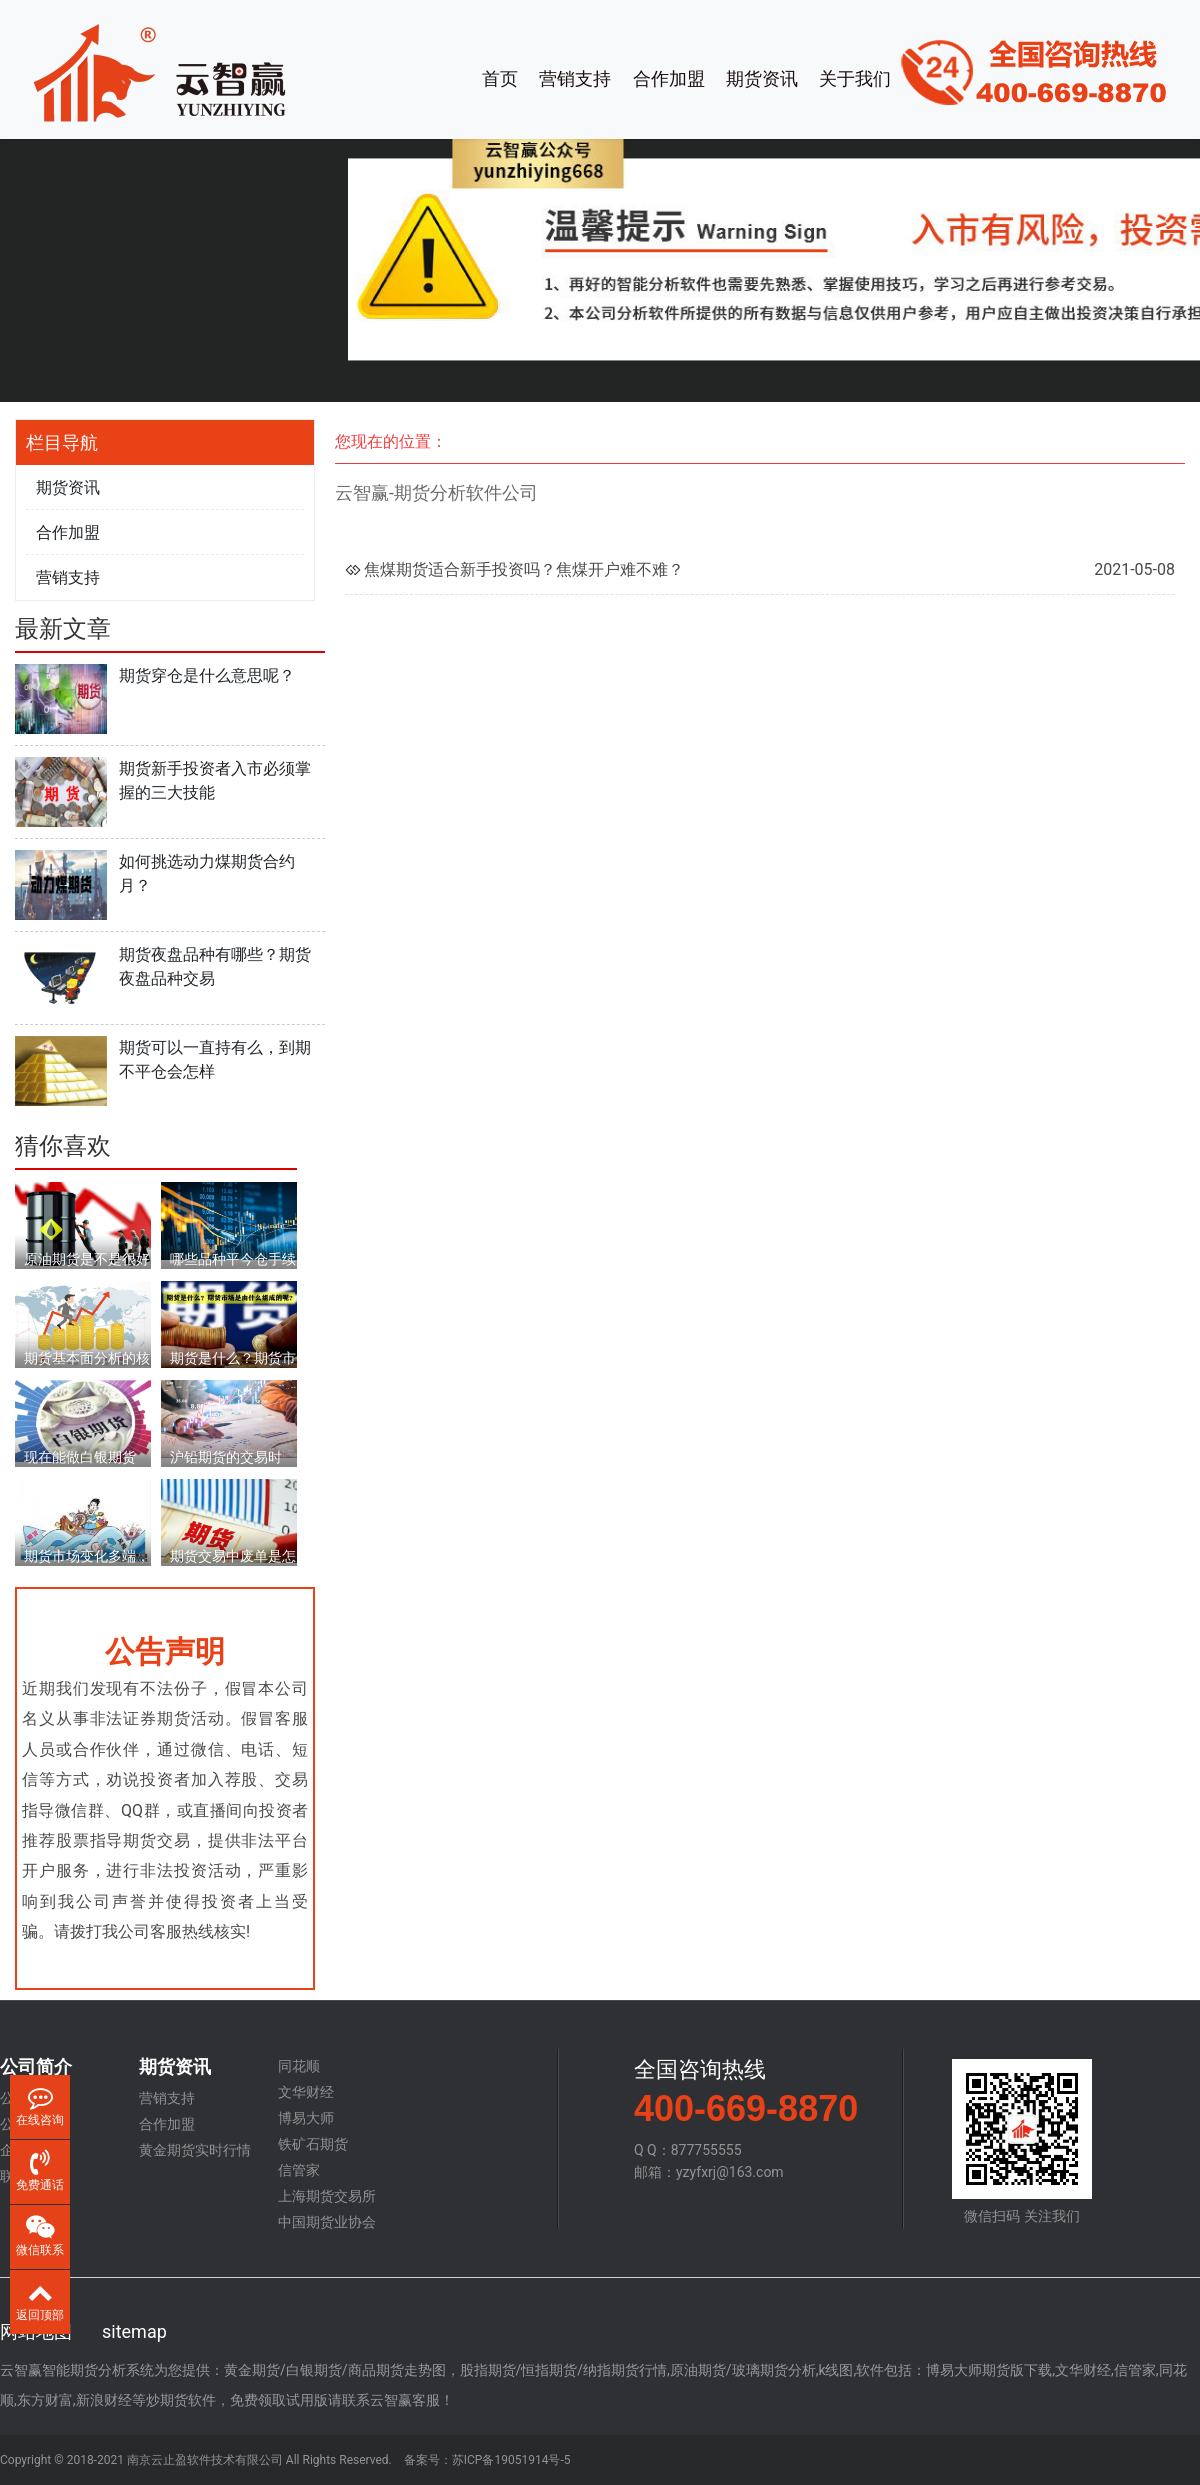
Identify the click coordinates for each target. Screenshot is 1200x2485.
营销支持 (575, 78)
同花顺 (299, 2066)
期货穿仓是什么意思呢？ (207, 675)
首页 (500, 78)
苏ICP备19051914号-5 (511, 2460)
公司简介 (36, 2067)
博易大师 (306, 2118)
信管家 (299, 2170)
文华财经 (306, 2092)
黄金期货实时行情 (195, 2150)
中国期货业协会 (327, 2222)
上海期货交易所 (327, 2196)
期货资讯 (762, 78)
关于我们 (855, 78)
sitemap (134, 2331)
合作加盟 (669, 78)
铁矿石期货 (313, 2144)
